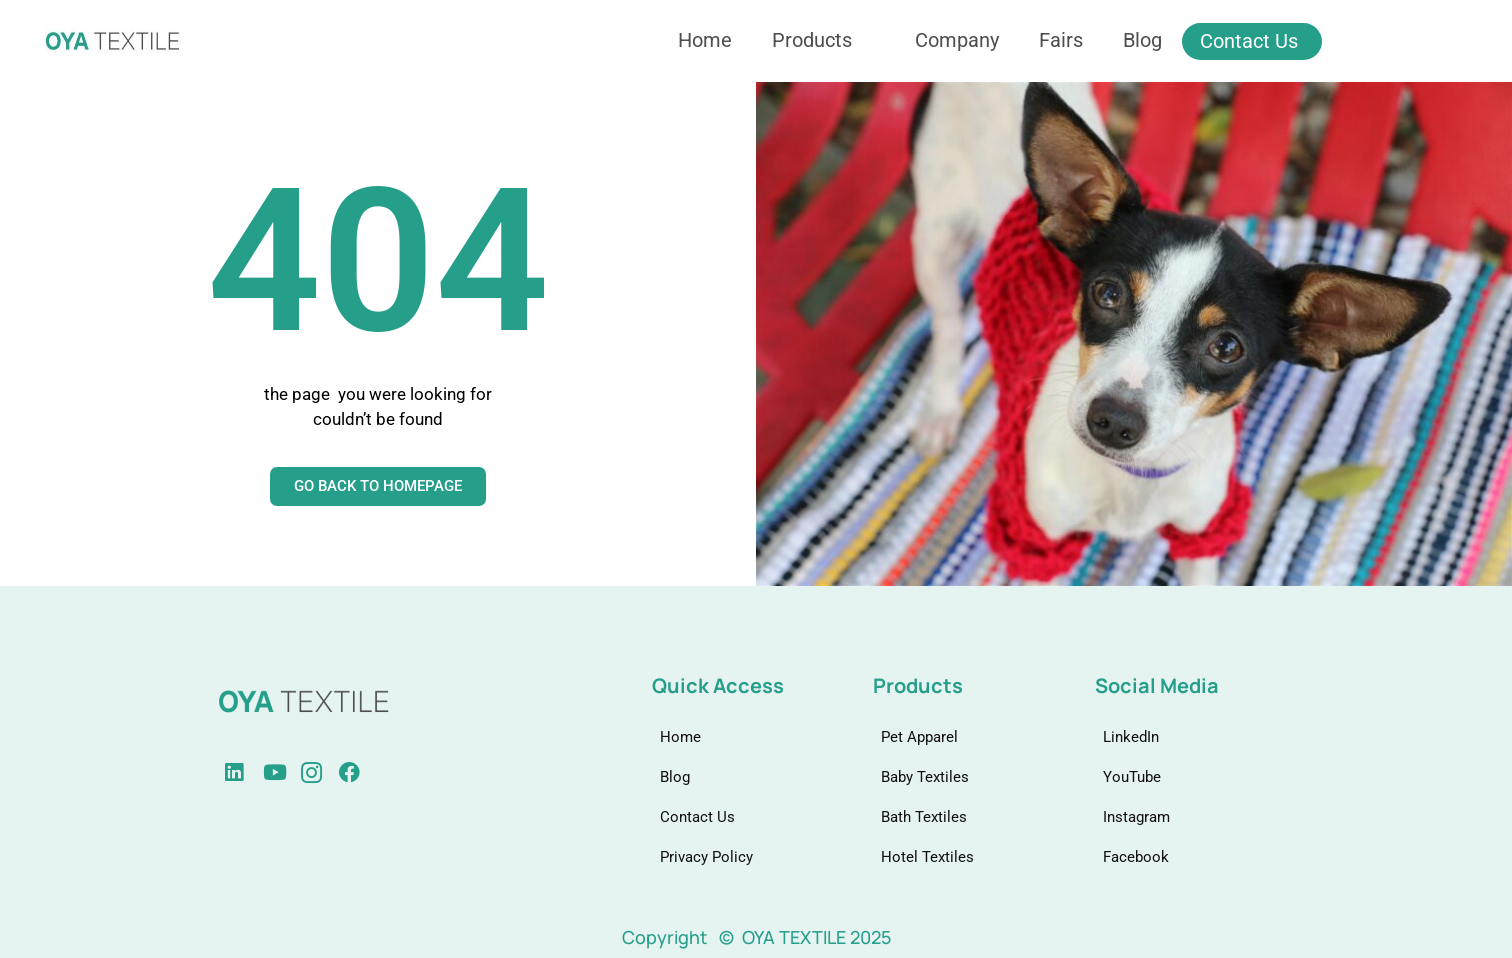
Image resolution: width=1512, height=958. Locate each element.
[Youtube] (246, 773)
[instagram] (284, 773)
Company (957, 40)
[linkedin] (208, 773)
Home (705, 40)
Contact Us (1249, 41)
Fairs (1061, 40)
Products (820, 40)
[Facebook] (322, 773)
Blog (1142, 40)
